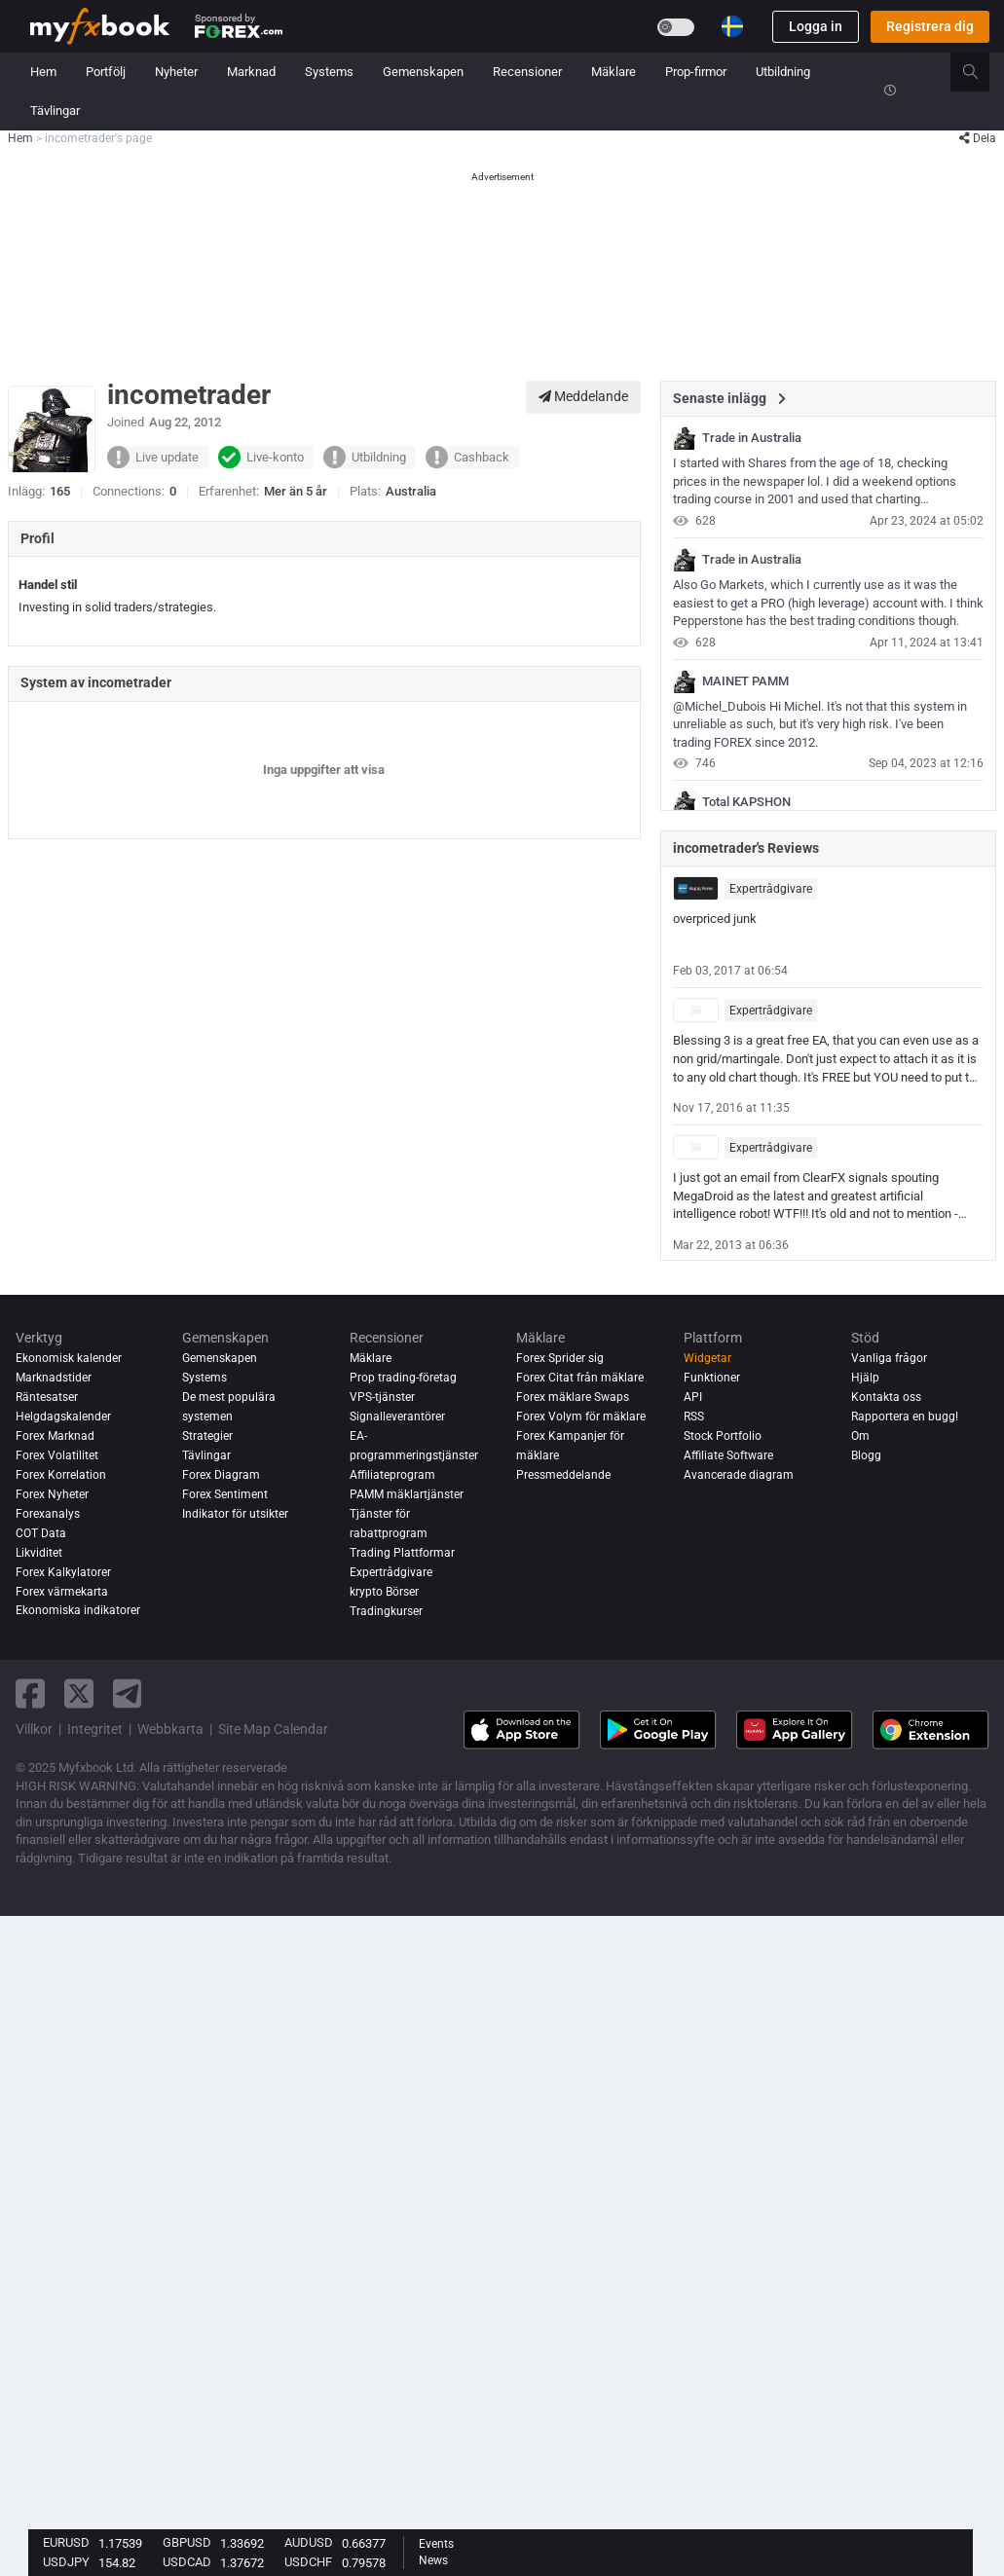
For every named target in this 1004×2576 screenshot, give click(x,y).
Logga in (815, 26)
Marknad (251, 71)
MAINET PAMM (745, 681)
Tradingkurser (386, 1611)
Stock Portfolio (723, 1436)
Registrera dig (930, 26)
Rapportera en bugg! (904, 1416)
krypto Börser (384, 1592)
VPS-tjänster (382, 1397)
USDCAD (187, 2562)
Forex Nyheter (52, 1494)
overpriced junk (715, 918)
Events (436, 2544)
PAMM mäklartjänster (407, 1494)
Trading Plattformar (402, 1553)
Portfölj (106, 71)
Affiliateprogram (392, 1475)
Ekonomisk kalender (69, 1358)
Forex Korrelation (61, 1475)
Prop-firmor (695, 71)
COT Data (41, 1533)
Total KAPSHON (746, 802)
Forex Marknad (55, 1436)
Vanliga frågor (889, 1358)
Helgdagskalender (63, 1416)
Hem (43, 71)
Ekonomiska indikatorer (78, 1610)
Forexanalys (48, 1514)
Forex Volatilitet (57, 1455)
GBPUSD (187, 2542)
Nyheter (176, 71)
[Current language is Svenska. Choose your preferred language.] (732, 26)
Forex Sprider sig (560, 1358)
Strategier (207, 1436)
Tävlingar (55, 110)
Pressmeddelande (563, 1475)
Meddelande (583, 396)
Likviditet (39, 1553)
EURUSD (66, 2542)
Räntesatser (47, 1397)
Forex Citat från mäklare (580, 1377)
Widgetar (707, 1358)
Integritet (95, 1729)
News (433, 2560)
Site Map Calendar (273, 1729)
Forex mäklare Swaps (572, 1397)
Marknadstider (54, 1377)
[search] (981, 72)
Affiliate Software (728, 1455)
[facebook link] (30, 1693)
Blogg (866, 1455)
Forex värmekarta (62, 1592)
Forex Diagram (221, 1475)
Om (860, 1436)
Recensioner (527, 71)
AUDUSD (308, 2542)
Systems (329, 71)
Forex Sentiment (225, 1494)
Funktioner (712, 1377)
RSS (694, 1416)
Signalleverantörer (397, 1416)
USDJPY (66, 2562)
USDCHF (308, 2562)
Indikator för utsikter (235, 1514)
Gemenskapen (423, 71)
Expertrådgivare (770, 889)
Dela (977, 138)
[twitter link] (78, 1693)
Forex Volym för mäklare (581, 1416)
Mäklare (613, 71)
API (693, 1397)
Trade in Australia (751, 438)
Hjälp (865, 1377)
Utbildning (783, 71)
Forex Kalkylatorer (63, 1572)
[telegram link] (127, 1693)
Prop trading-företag (403, 1377)
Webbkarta (170, 1729)
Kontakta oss (886, 1397)
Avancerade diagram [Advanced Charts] (739, 1475)
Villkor (34, 1729)
